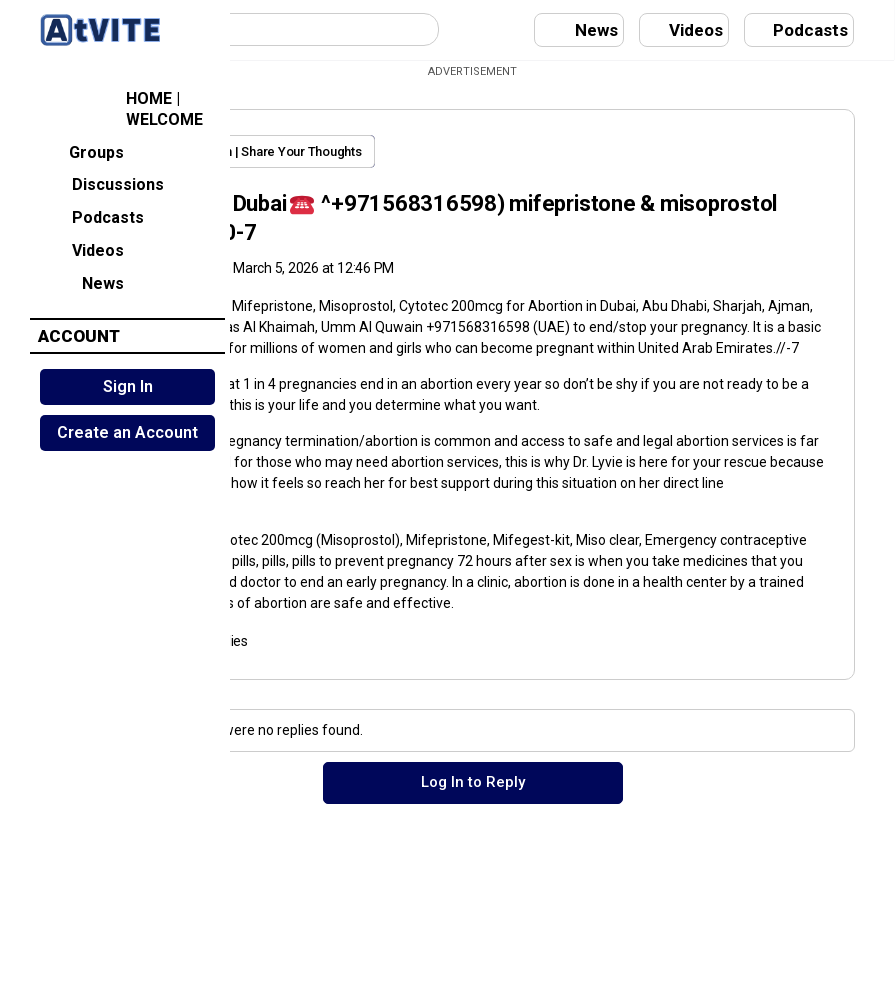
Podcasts (91, 216)
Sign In (128, 386)
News (81, 281)
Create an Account (127, 432)
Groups (81, 150)
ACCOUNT (79, 336)
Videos (81, 248)
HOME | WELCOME (121, 109)
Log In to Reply (563, 883)
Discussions (101, 183)
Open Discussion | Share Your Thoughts (427, 151)
